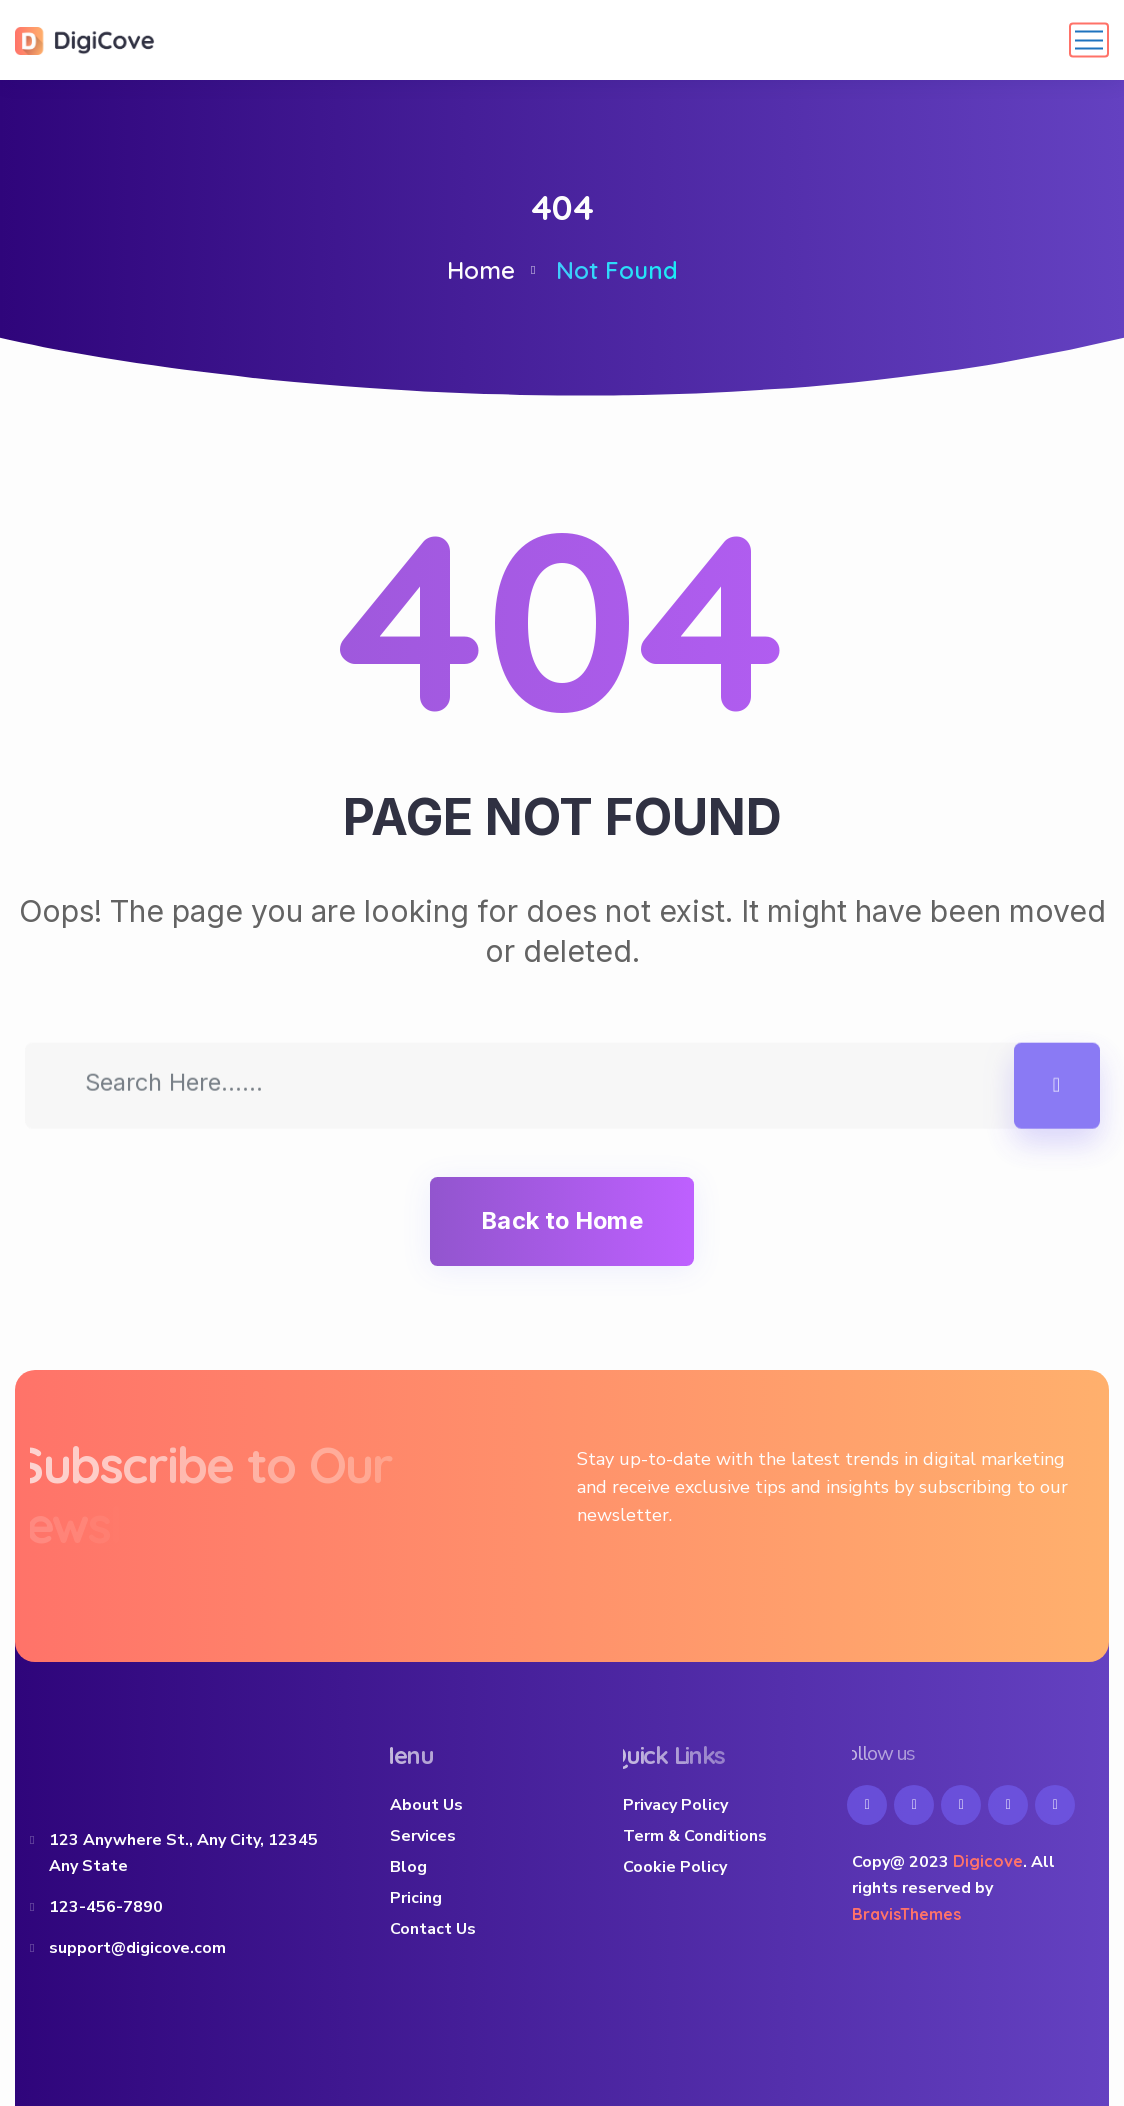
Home (481, 270)
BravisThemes (906, 1914)
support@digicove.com (137, 1948)
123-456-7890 (106, 1907)
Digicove (988, 1861)
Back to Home (561, 1220)
